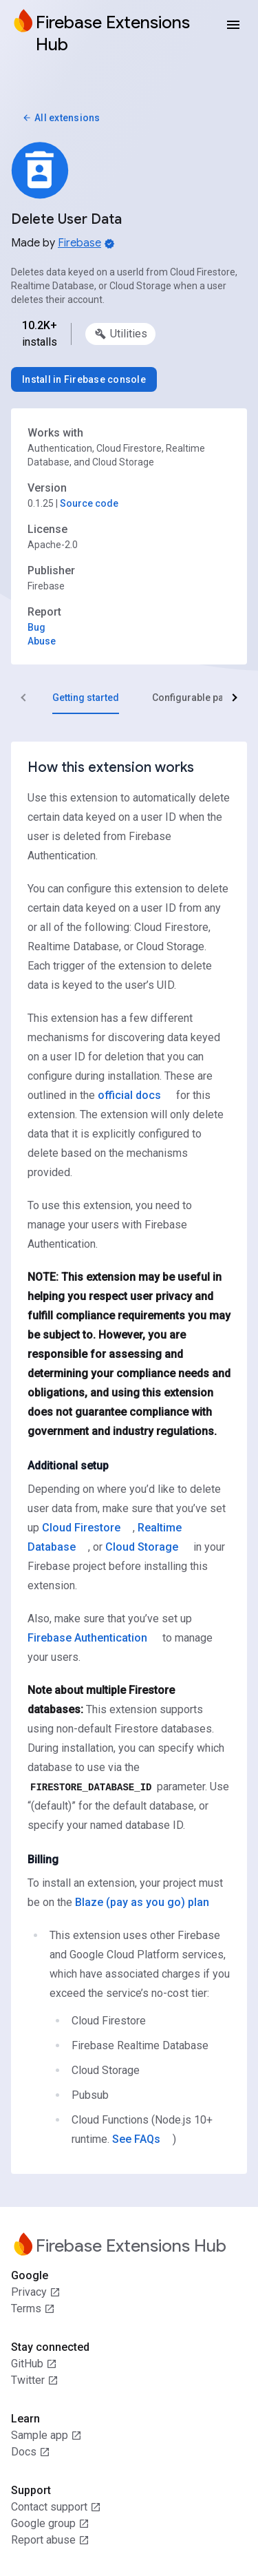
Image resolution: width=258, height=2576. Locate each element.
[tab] (86, 697)
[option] (120, 334)
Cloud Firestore (81, 1527)
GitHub (34, 2364)
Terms (33, 2309)
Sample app (46, 2435)
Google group (50, 2523)
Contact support (56, 2507)
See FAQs (136, 2139)
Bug (36, 627)
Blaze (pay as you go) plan (142, 1902)
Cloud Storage (141, 1546)
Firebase (79, 243)
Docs (30, 2452)
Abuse (42, 641)
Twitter (34, 2380)
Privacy (36, 2292)
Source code (89, 503)
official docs (129, 1095)
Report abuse (50, 2540)
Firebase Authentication (87, 1637)
